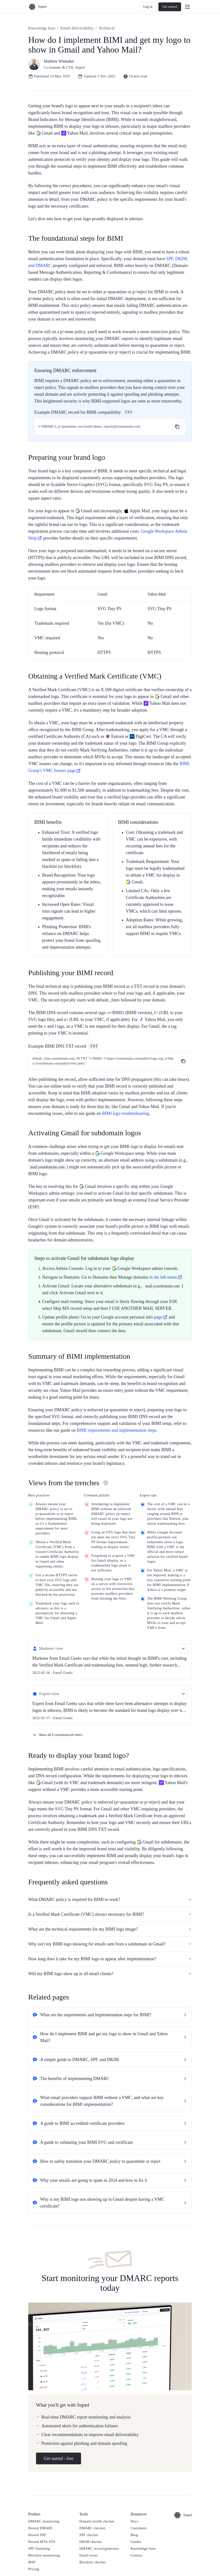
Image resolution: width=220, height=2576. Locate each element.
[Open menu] (187, 6)
